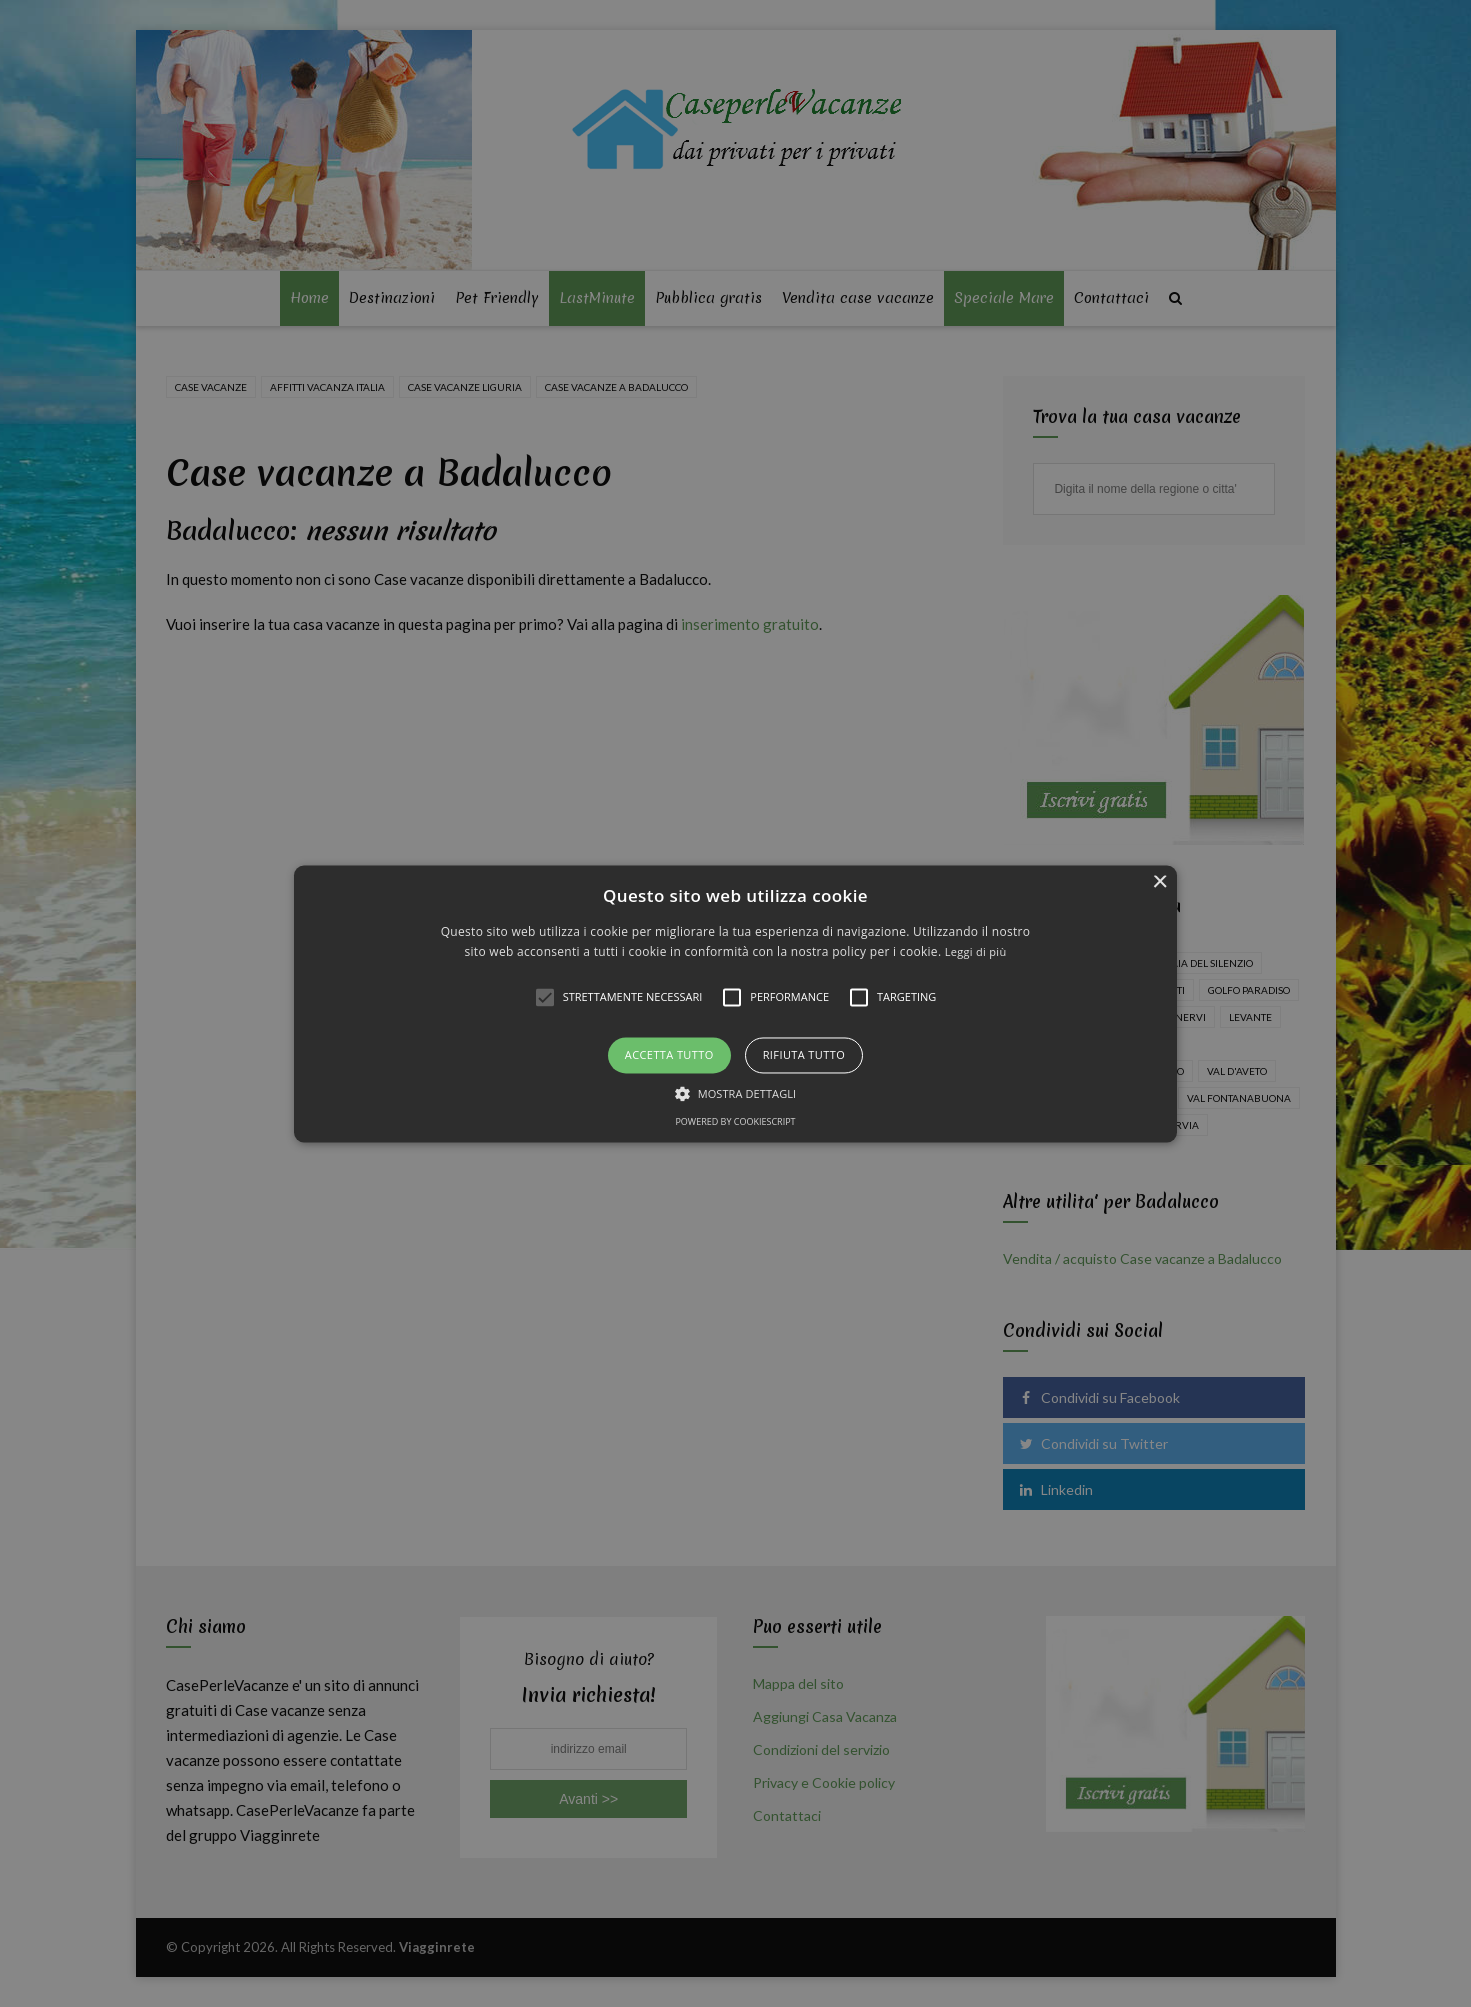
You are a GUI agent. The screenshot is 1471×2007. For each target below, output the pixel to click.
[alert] (735, 1003)
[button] (735, 1003)
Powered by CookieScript (735, 1121)
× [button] (1159, 882)
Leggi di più (976, 951)
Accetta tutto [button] (669, 1055)
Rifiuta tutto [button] (804, 1055)
